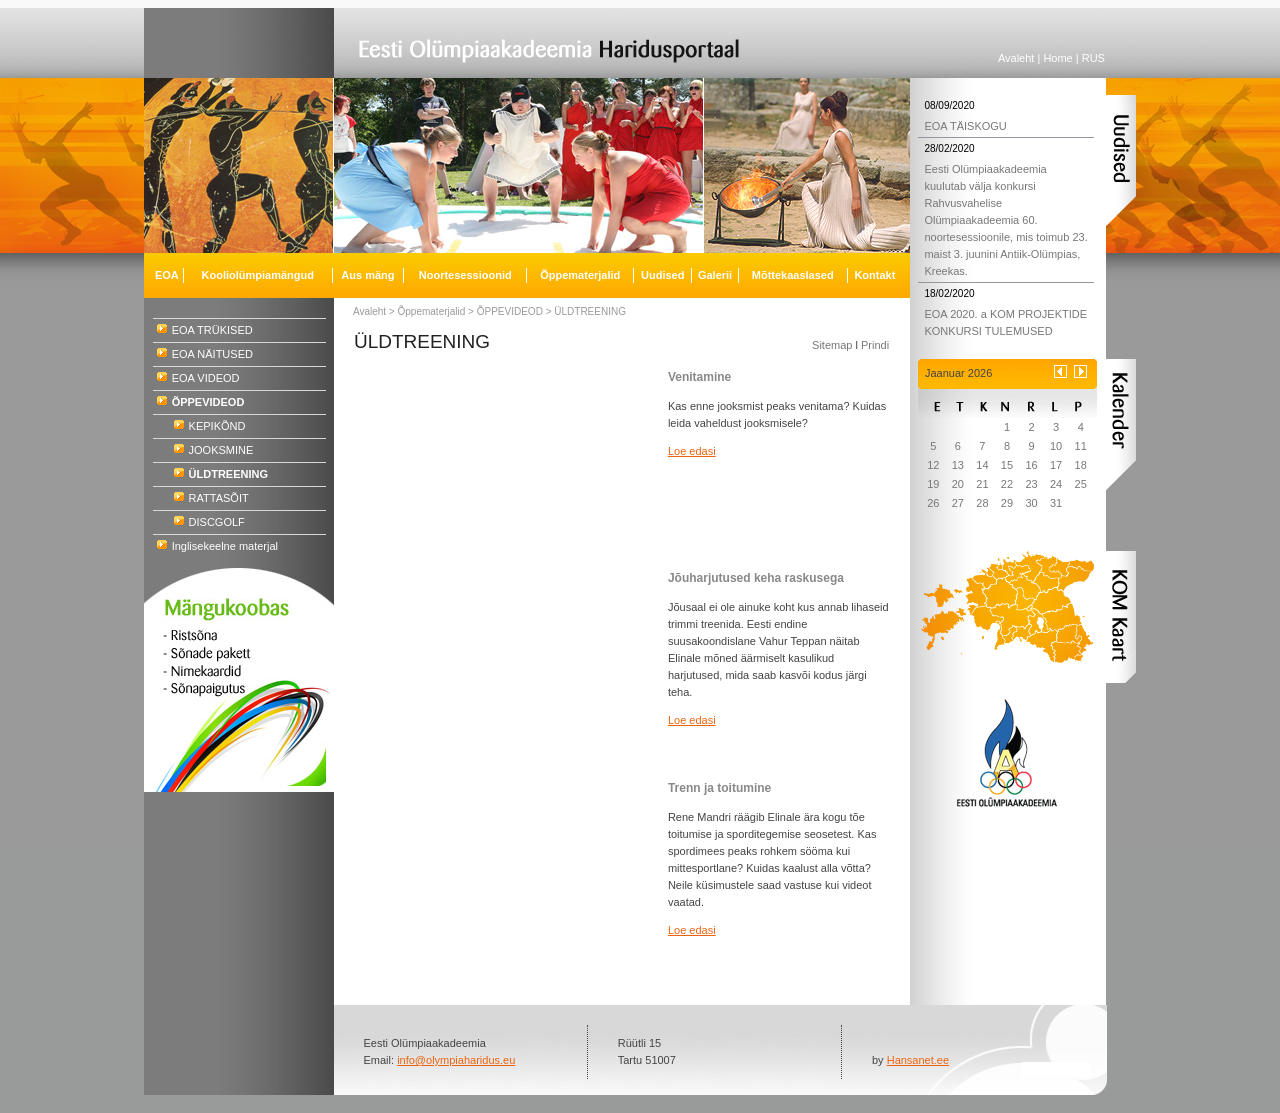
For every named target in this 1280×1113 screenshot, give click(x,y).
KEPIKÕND (217, 426)
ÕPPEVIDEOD (510, 311)
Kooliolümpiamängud (258, 275)
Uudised (662, 275)
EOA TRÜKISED (212, 330)
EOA (167, 275)
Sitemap (832, 345)
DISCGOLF (217, 522)
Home (1057, 58)
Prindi (875, 345)
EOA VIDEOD (206, 378)
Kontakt (874, 275)
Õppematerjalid (432, 311)
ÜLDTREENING (590, 311)
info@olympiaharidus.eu (456, 1060)
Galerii (715, 275)
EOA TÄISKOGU (965, 126)
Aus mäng (367, 275)
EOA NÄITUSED (212, 354)
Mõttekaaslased (793, 275)
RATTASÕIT (219, 498)
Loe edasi (692, 451)
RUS (1093, 58)
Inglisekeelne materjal (225, 546)
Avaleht (1016, 58)
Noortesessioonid (465, 275)
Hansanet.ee (918, 1060)
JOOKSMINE (221, 450)
